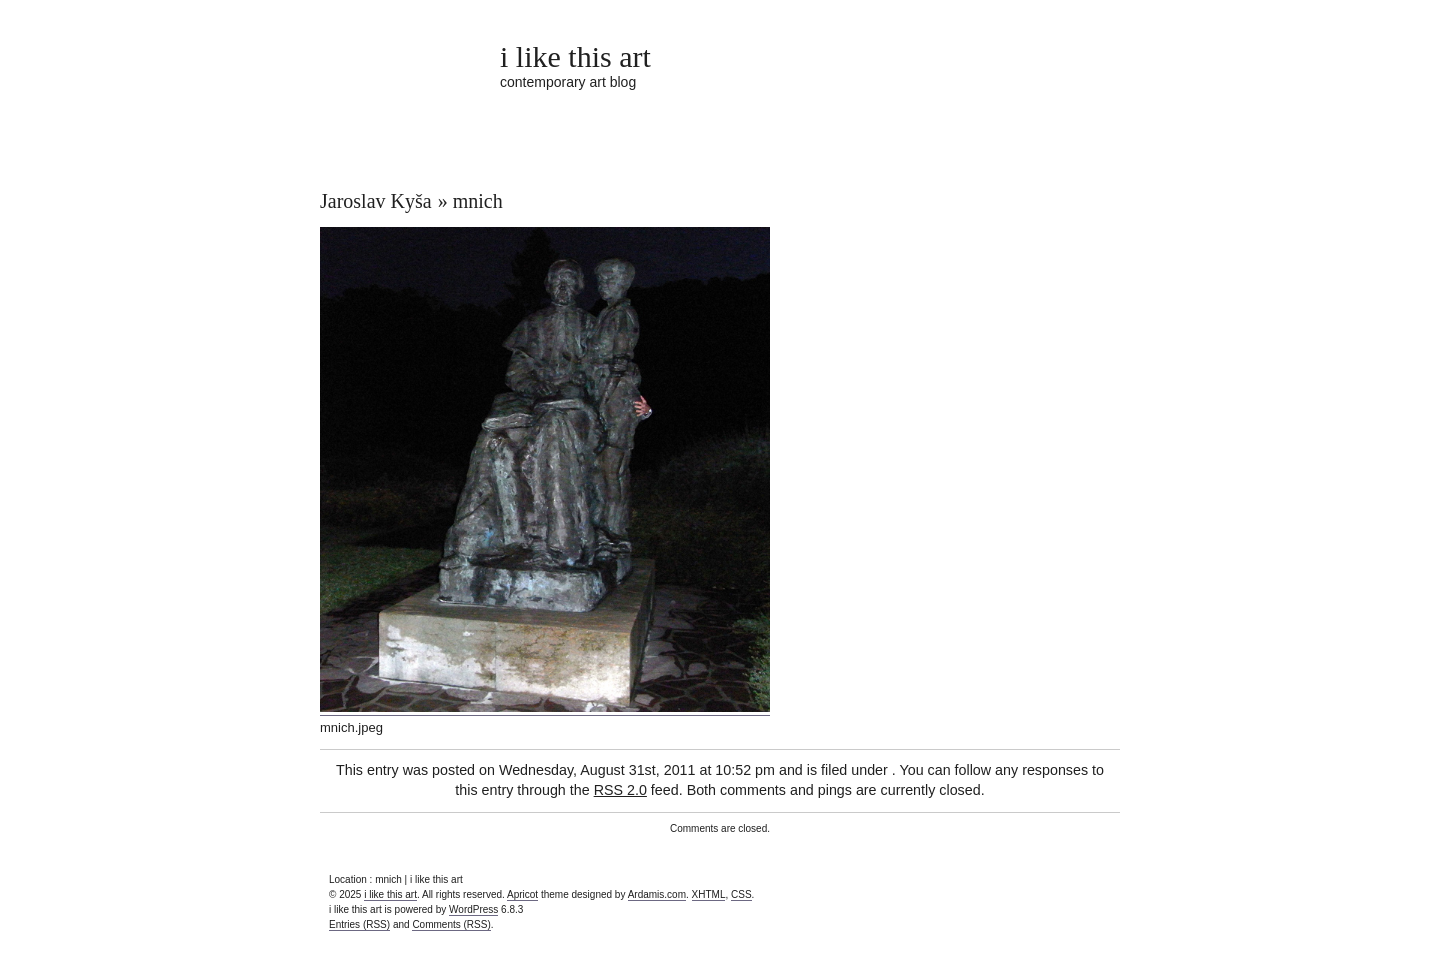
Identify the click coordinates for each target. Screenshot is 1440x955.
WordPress (473, 909)
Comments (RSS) (451, 924)
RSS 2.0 (620, 790)
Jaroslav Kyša (376, 201)
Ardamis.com (657, 894)
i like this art (575, 56)
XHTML (709, 894)
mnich (478, 201)
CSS (741, 894)
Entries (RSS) (359, 924)
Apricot (522, 894)
